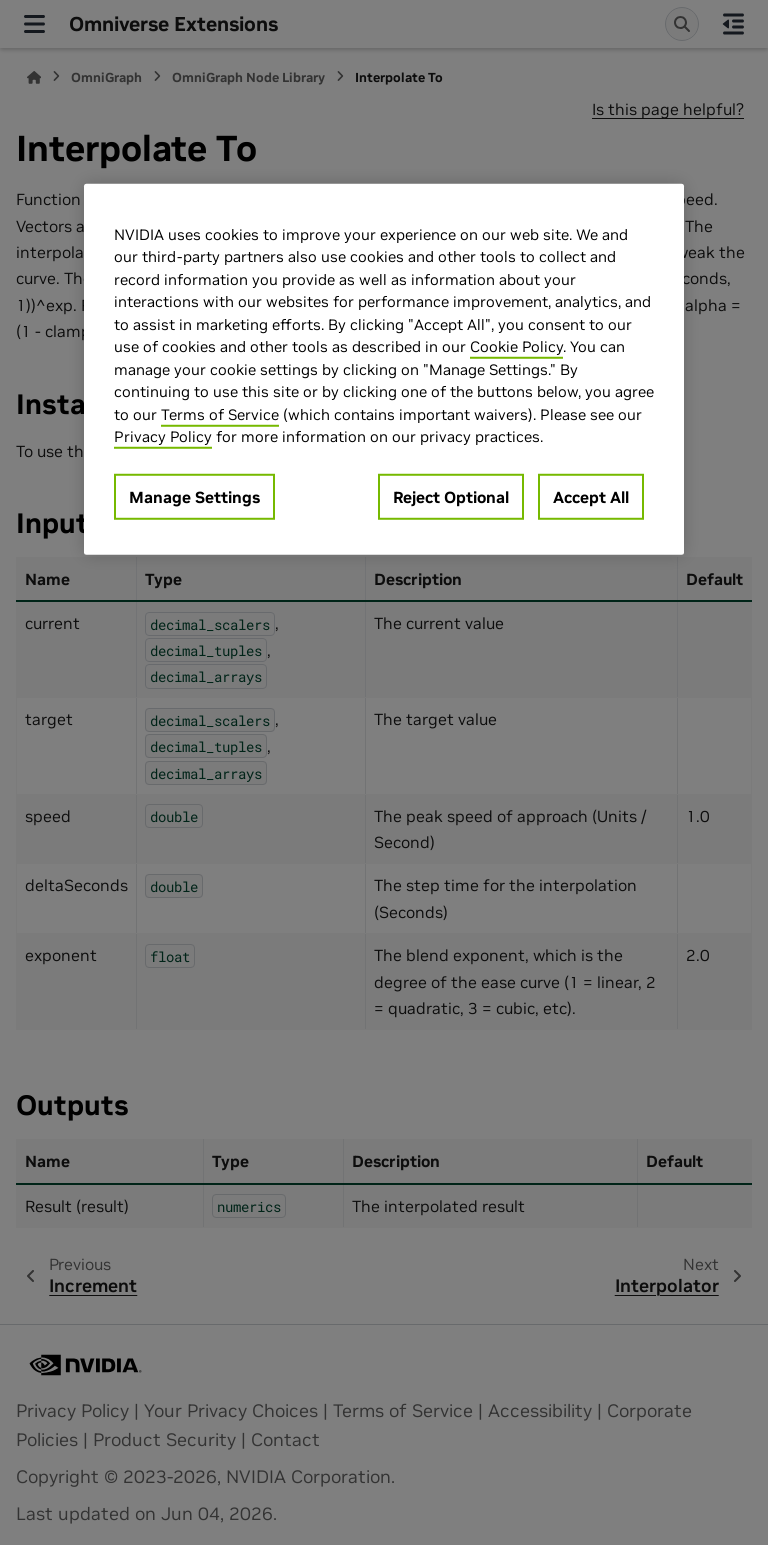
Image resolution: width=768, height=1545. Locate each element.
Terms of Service (220, 414)
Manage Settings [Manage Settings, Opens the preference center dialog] (194, 497)
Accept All (591, 497)
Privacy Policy (163, 436)
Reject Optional (451, 497)
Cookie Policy (516, 346)
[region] (384, 369)
